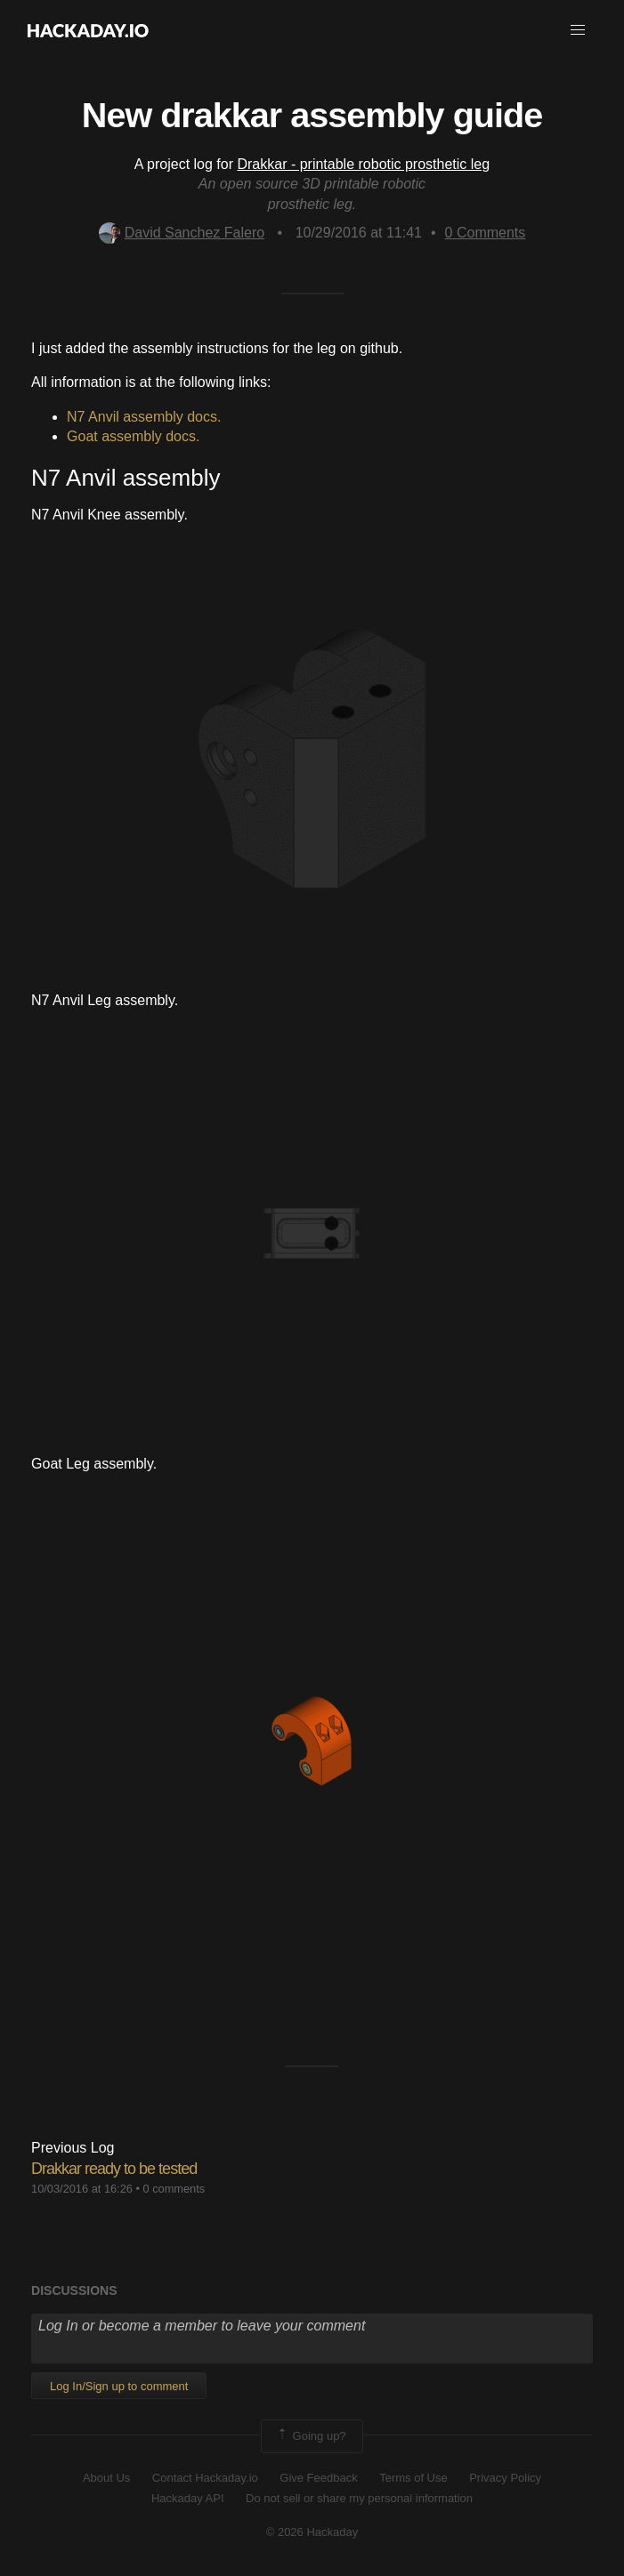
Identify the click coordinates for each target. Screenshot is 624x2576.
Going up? (310, 2436)
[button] (577, 30)
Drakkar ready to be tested (114, 2169)
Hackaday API (187, 2498)
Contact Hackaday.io (205, 2477)
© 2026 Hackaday (312, 2532)
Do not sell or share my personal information (359, 2498)
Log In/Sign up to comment (119, 2386)
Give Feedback (318, 2477)
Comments (485, 232)
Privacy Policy (505, 2477)
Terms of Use (413, 2477)
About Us (106, 2477)
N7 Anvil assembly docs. (144, 416)
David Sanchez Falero (181, 232)
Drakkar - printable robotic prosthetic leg (363, 164)
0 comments (174, 2188)
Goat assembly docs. (133, 436)
